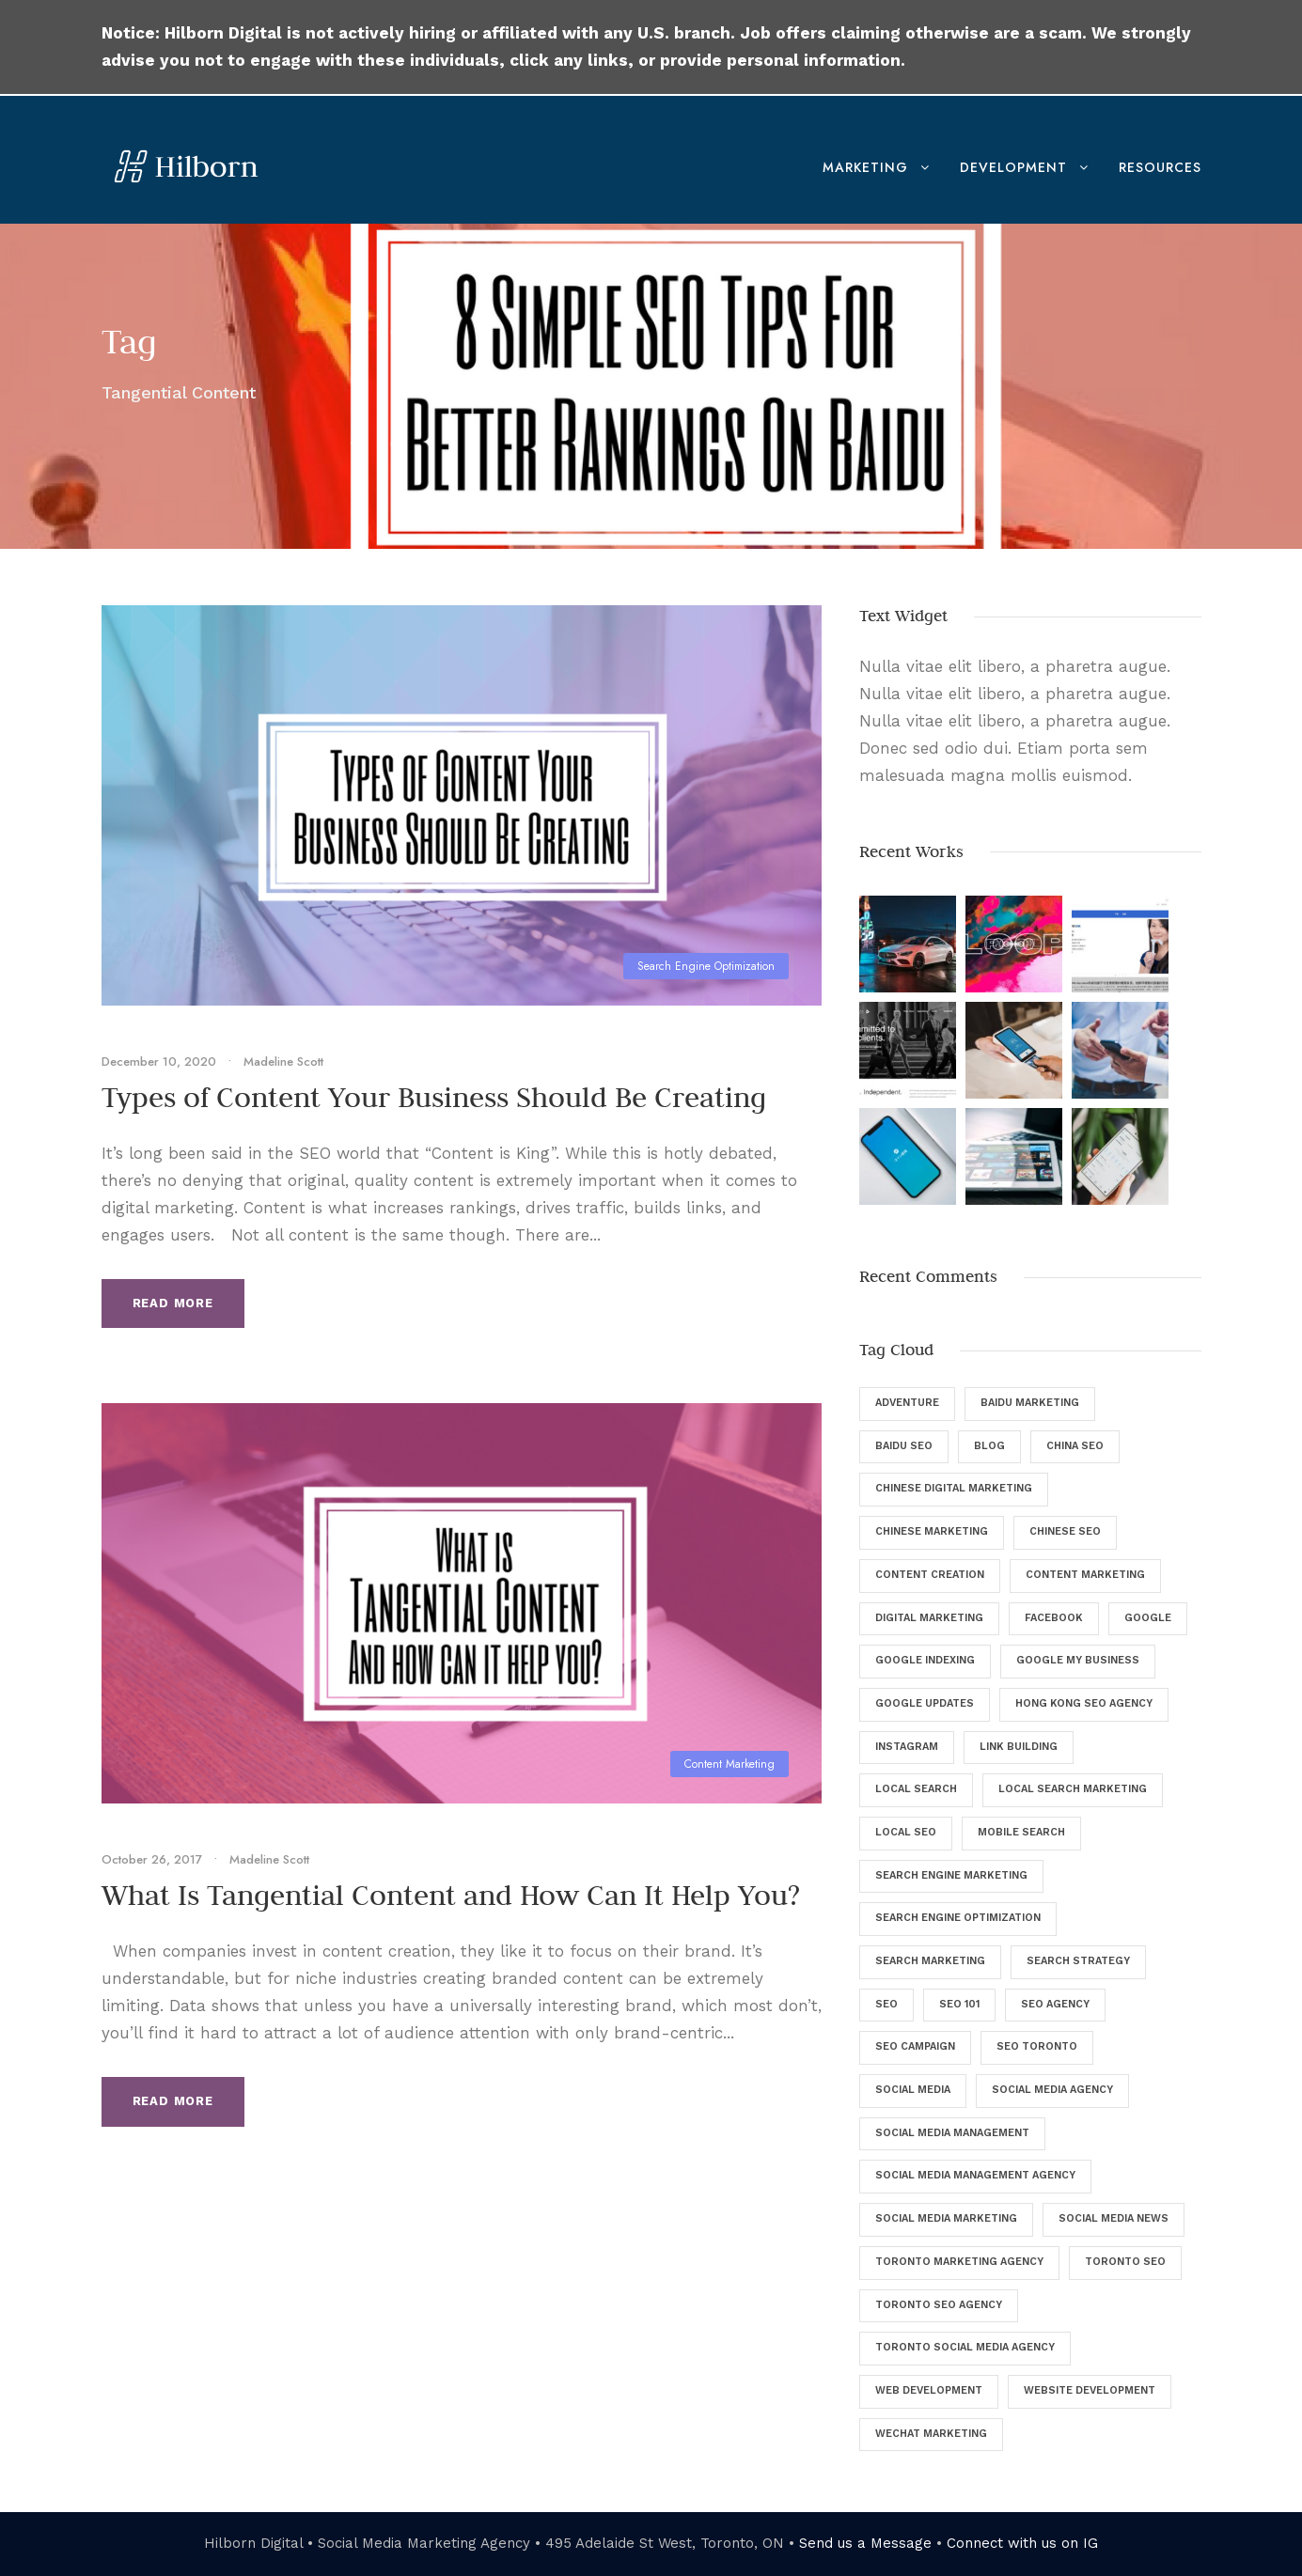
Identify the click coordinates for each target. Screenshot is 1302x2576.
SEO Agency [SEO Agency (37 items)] (1055, 2004)
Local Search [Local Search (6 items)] (916, 1789)
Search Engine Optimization (706, 966)
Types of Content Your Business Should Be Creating (434, 1097)
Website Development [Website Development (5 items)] (1089, 2390)
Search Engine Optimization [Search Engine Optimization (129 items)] (958, 1918)
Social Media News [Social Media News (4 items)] (1114, 2218)
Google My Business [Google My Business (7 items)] (1077, 1660)
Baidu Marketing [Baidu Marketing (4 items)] (1029, 1403)
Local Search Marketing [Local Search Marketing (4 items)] (1072, 1789)
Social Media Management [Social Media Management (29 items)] (952, 2133)
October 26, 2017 (152, 1859)
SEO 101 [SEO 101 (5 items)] (959, 2004)
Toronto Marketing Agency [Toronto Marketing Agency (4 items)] (959, 2262)
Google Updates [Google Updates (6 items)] (924, 1703)
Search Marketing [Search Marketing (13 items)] (930, 1961)
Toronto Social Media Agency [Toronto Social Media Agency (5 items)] (965, 2347)
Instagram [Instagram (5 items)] (906, 1747)
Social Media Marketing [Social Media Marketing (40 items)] (946, 2218)
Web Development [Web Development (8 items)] (928, 2390)
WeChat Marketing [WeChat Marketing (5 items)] (931, 2434)
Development (1013, 167)
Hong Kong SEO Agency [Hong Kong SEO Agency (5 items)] (1084, 1703)
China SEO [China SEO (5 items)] (1075, 1446)
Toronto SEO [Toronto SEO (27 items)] (1125, 2262)
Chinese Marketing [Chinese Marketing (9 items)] (931, 1531)
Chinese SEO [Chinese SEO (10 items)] (1065, 1531)
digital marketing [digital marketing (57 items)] (929, 1618)
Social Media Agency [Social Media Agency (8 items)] (1052, 2090)
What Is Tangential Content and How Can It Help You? (451, 1894)
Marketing (865, 167)
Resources (1160, 167)
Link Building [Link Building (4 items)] (1019, 1747)
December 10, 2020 (159, 1061)
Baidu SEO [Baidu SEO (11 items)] (904, 1446)
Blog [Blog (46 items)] (989, 1446)
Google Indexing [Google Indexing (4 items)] (925, 1660)
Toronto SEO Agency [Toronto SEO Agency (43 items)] (938, 2305)
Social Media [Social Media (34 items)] (912, 2090)
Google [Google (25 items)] (1147, 1618)
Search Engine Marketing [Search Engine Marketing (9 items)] (951, 1875)
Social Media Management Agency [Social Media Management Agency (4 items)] (975, 2175)
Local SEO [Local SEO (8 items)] (905, 1832)
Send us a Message (865, 2543)
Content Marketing (729, 1764)
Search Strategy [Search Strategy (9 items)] (1078, 1961)
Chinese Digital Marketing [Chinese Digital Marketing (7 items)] (953, 1488)
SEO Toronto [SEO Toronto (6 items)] (1036, 2046)
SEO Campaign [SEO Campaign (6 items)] (915, 2046)
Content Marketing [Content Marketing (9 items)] (1085, 1575)
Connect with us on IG (1022, 2543)
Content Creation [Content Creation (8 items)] (929, 1575)
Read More (173, 1303)
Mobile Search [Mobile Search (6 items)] (1021, 1832)
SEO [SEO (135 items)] (886, 2004)
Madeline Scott (283, 1061)
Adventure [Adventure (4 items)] (907, 1403)
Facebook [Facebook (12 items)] (1054, 1618)
